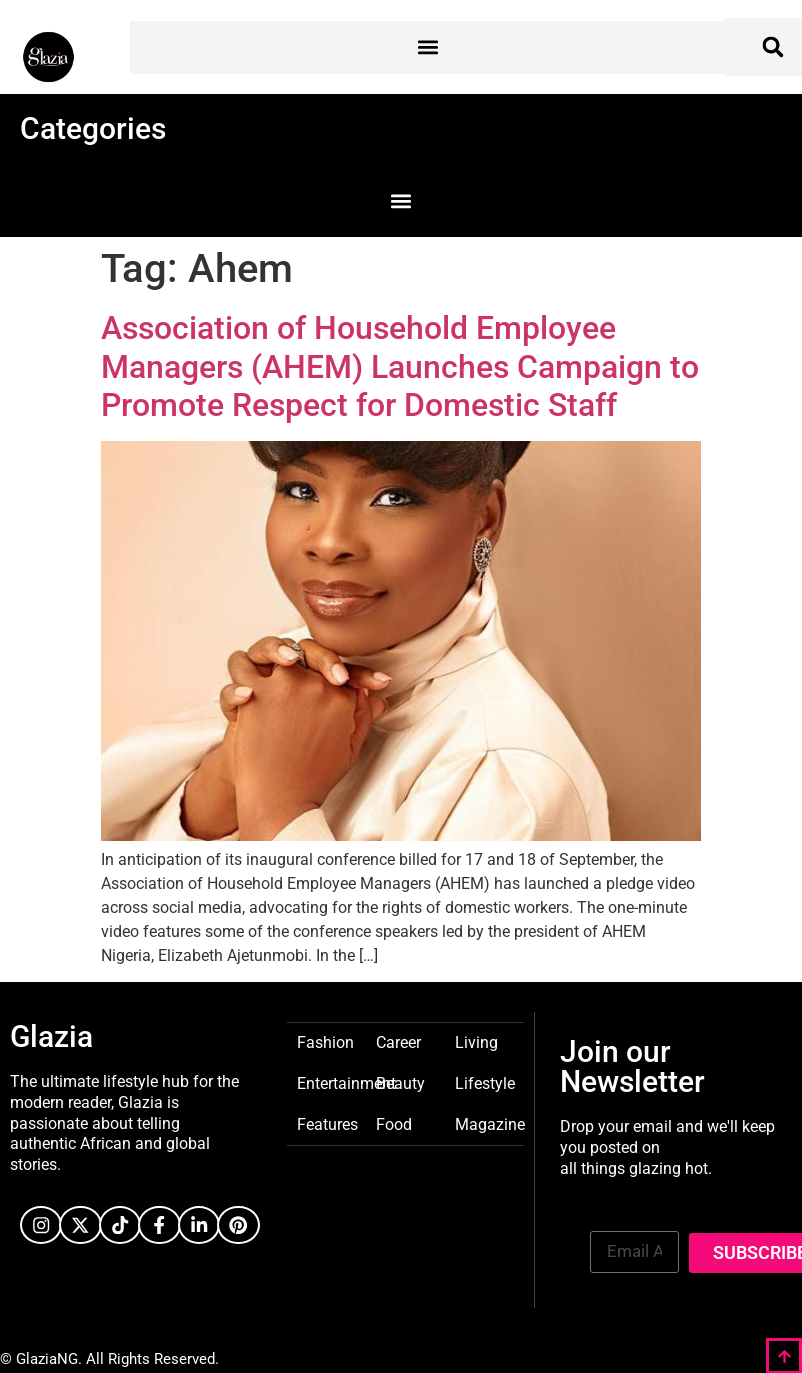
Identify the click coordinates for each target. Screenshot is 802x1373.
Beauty (400, 1082)
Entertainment (346, 1082)
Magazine (490, 1123)
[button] (427, 47)
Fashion (325, 1041)
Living (476, 1041)
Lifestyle (485, 1082)
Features (327, 1123)
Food (394, 1123)
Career (398, 1041)
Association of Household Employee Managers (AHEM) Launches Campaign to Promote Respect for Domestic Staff (400, 366)
